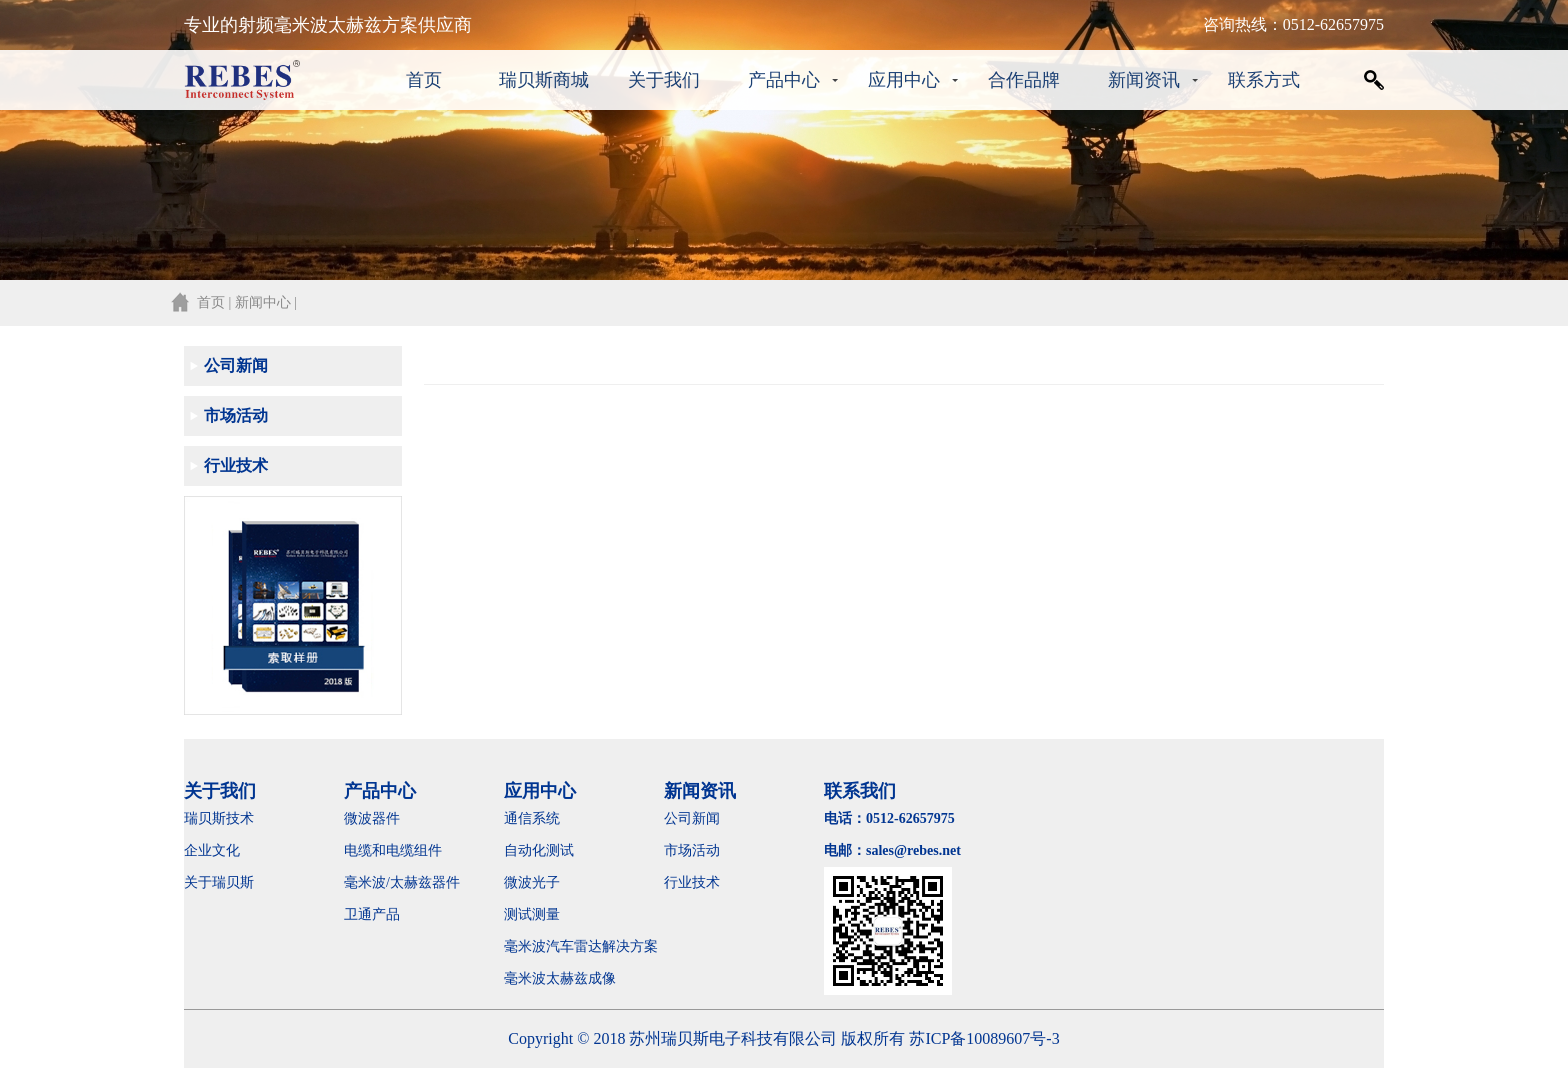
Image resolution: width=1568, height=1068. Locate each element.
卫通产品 (372, 914)
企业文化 (212, 850)
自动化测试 (539, 850)
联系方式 (1264, 80)
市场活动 (236, 415)
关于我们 (664, 80)
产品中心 (784, 80)
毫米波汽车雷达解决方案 (581, 946)
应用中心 (904, 80)
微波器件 (372, 818)
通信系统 (532, 818)
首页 (424, 80)
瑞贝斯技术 (219, 818)
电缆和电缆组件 (393, 850)
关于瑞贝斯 (219, 882)
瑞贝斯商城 (544, 80)
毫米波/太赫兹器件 (402, 882)
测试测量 (532, 914)
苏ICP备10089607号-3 (984, 1038)
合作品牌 (1024, 80)
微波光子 (532, 882)
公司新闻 (236, 365)
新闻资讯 (1144, 80)
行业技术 (236, 465)
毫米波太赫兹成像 (574, 978)
